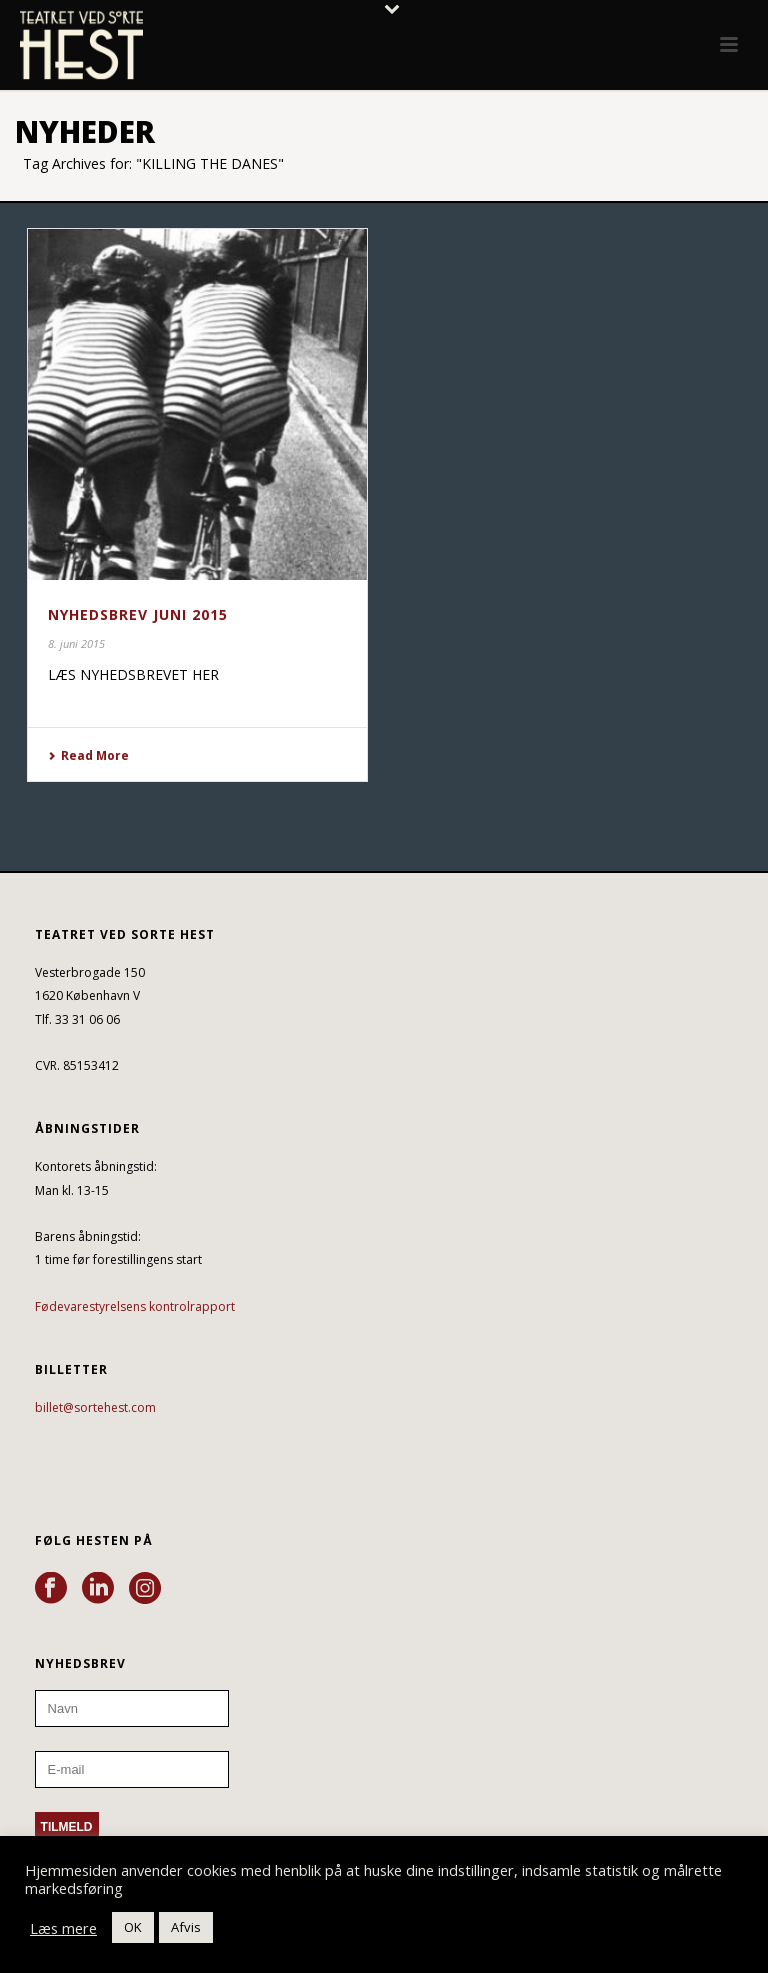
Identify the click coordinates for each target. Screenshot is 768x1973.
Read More (88, 755)
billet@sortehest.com (95, 1407)
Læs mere (63, 1928)
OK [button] (133, 1927)
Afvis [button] (186, 1927)
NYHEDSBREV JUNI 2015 (138, 614)
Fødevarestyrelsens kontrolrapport (135, 1306)
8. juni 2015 (76, 643)
